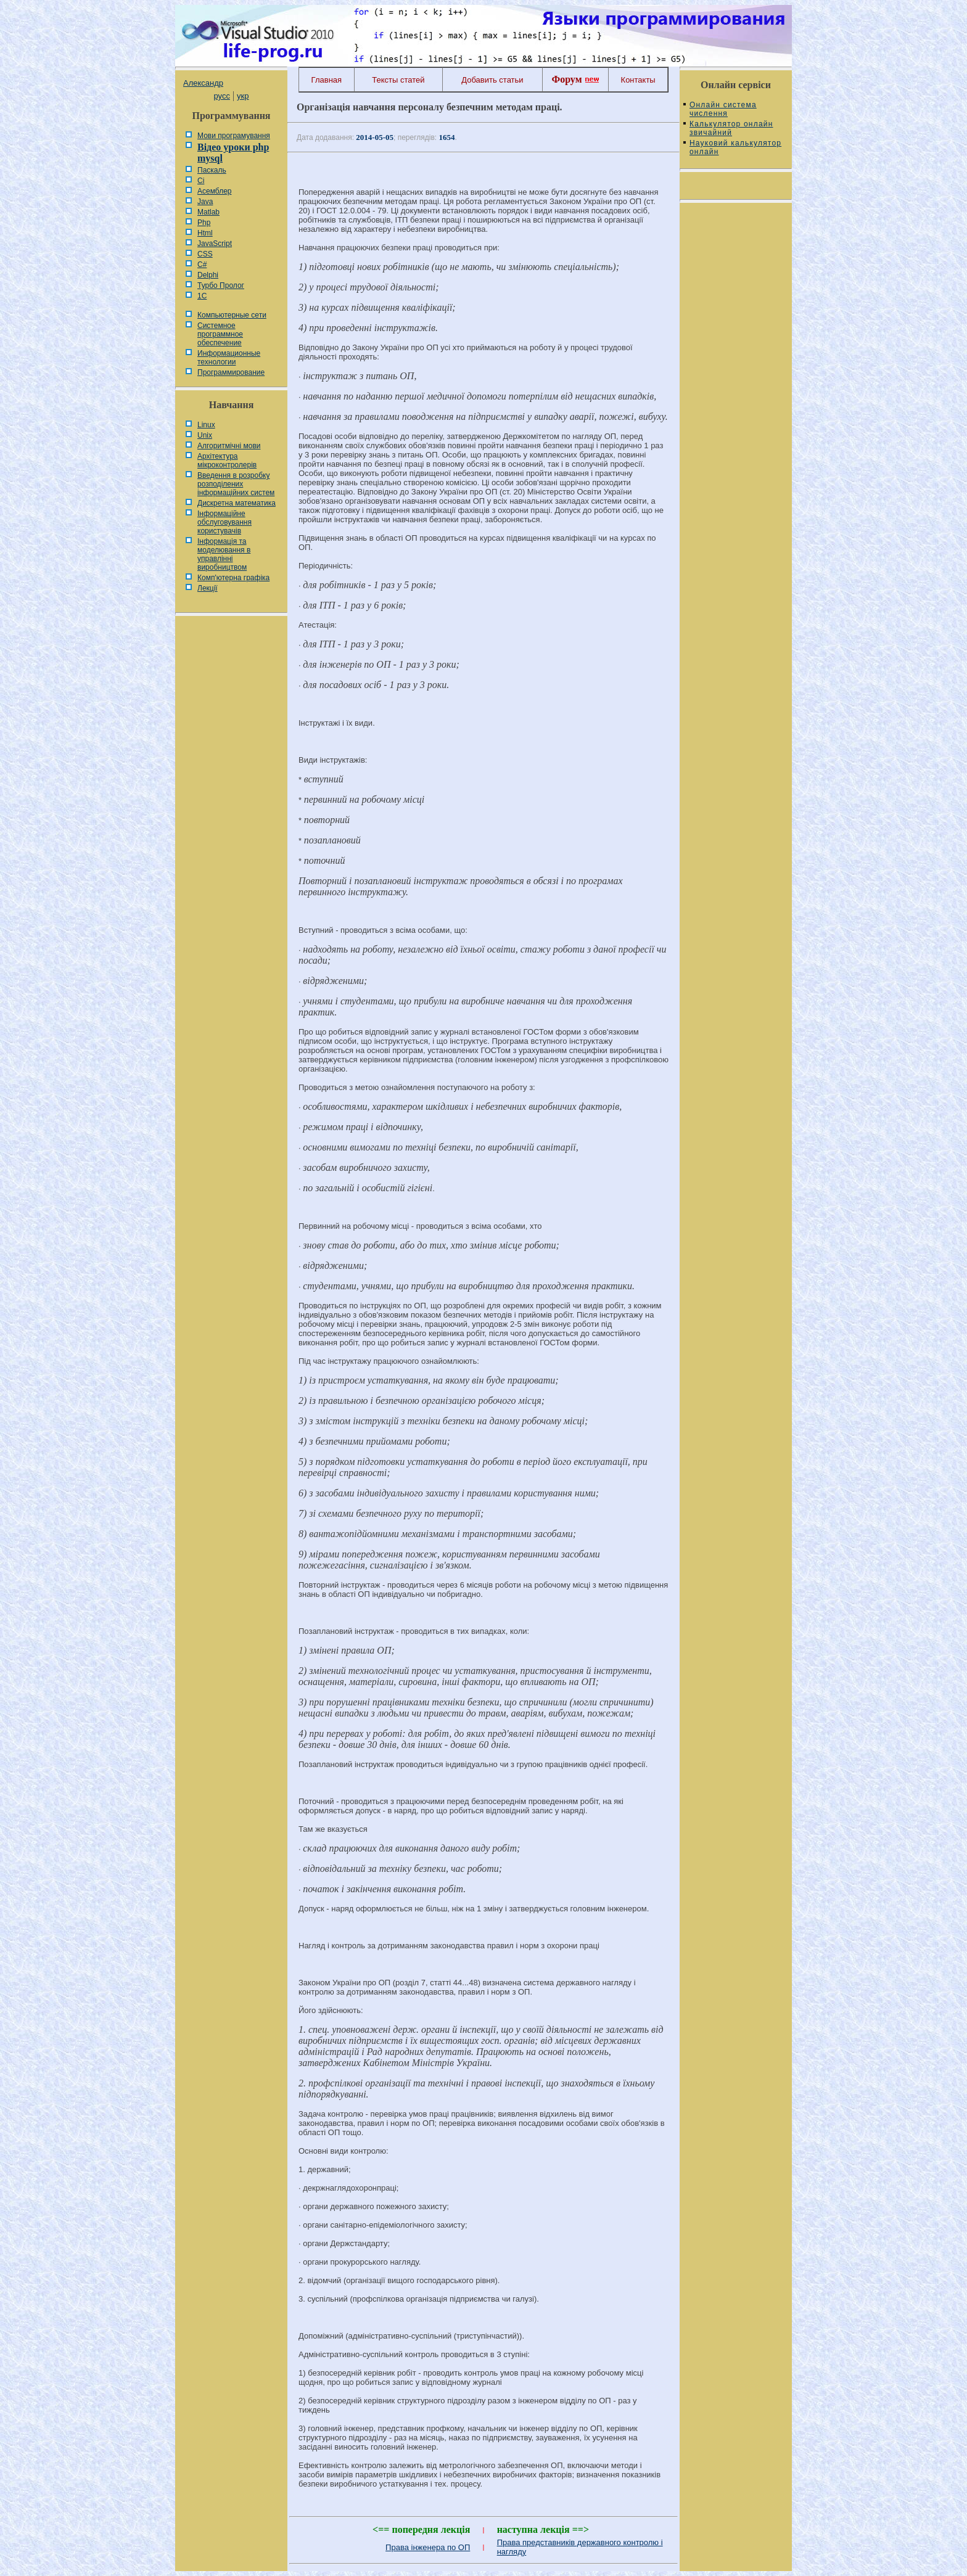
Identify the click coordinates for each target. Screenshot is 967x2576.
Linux (206, 424)
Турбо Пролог (220, 285)
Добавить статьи (492, 79)
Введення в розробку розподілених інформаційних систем (235, 484)
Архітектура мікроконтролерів (227, 460)
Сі (200, 180)
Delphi (207, 275)
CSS (205, 254)
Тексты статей (398, 79)
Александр (203, 83)
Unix (204, 435)
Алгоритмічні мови (228, 445)
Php (203, 222)
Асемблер (214, 191)
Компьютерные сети (231, 315)
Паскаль (211, 170)
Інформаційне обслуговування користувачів (224, 522)
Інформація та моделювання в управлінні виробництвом (223, 554)
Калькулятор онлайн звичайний (731, 128)
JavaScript (214, 243)
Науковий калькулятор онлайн (735, 147)
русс (221, 95)
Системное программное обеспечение (220, 334)
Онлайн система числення (723, 109)
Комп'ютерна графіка (233, 577)
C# (202, 264)
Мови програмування (233, 135)
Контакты (638, 79)
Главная (326, 79)
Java (205, 201)
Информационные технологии (228, 357)
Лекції (207, 588)
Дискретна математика (236, 503)
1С (202, 296)
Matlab (208, 212)
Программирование (231, 372)
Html (205, 233)
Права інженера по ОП (427, 2547)
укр (243, 95)
